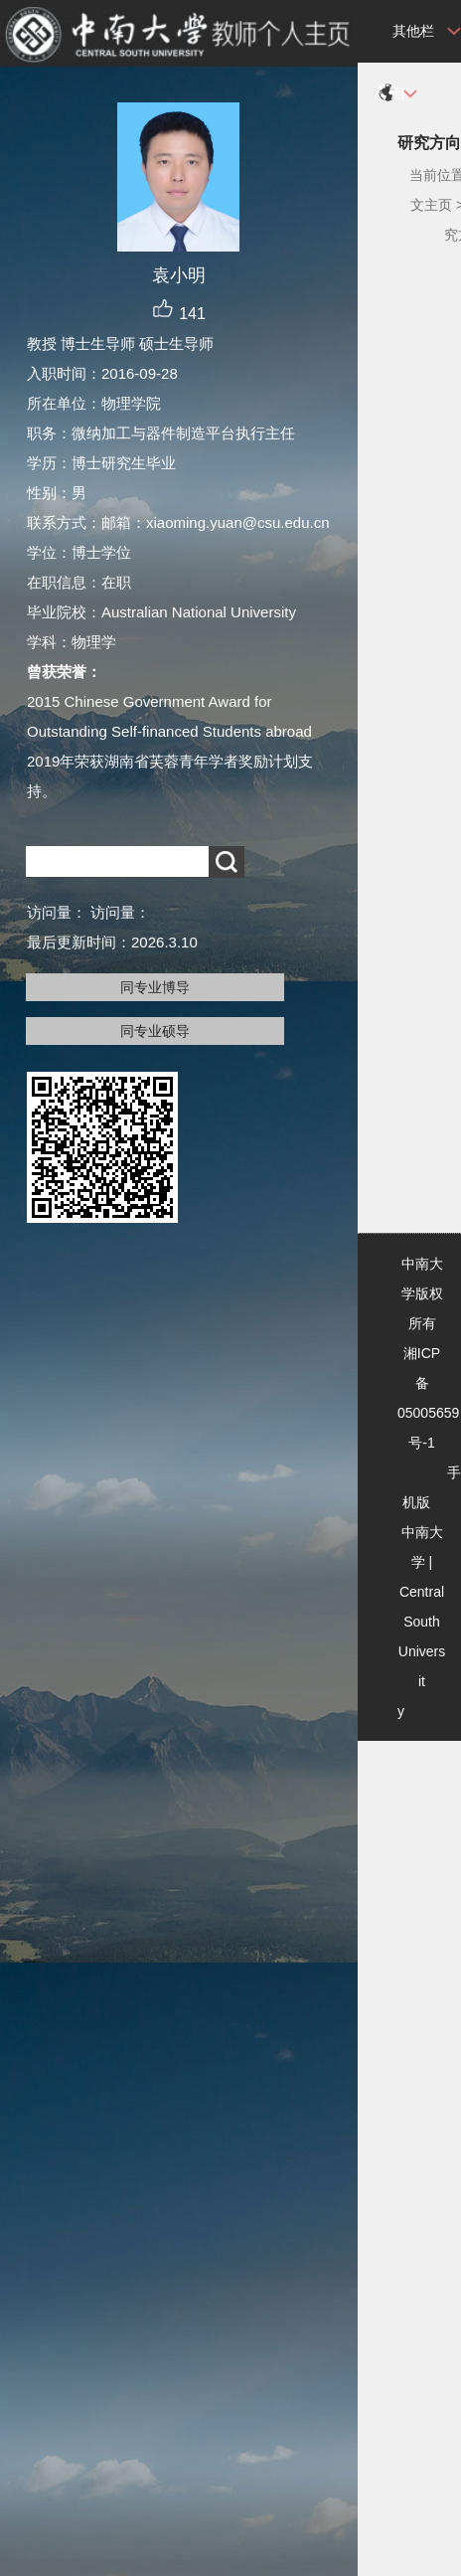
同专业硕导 (155, 1031)
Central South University (421, 1651)
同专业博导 (155, 987)
